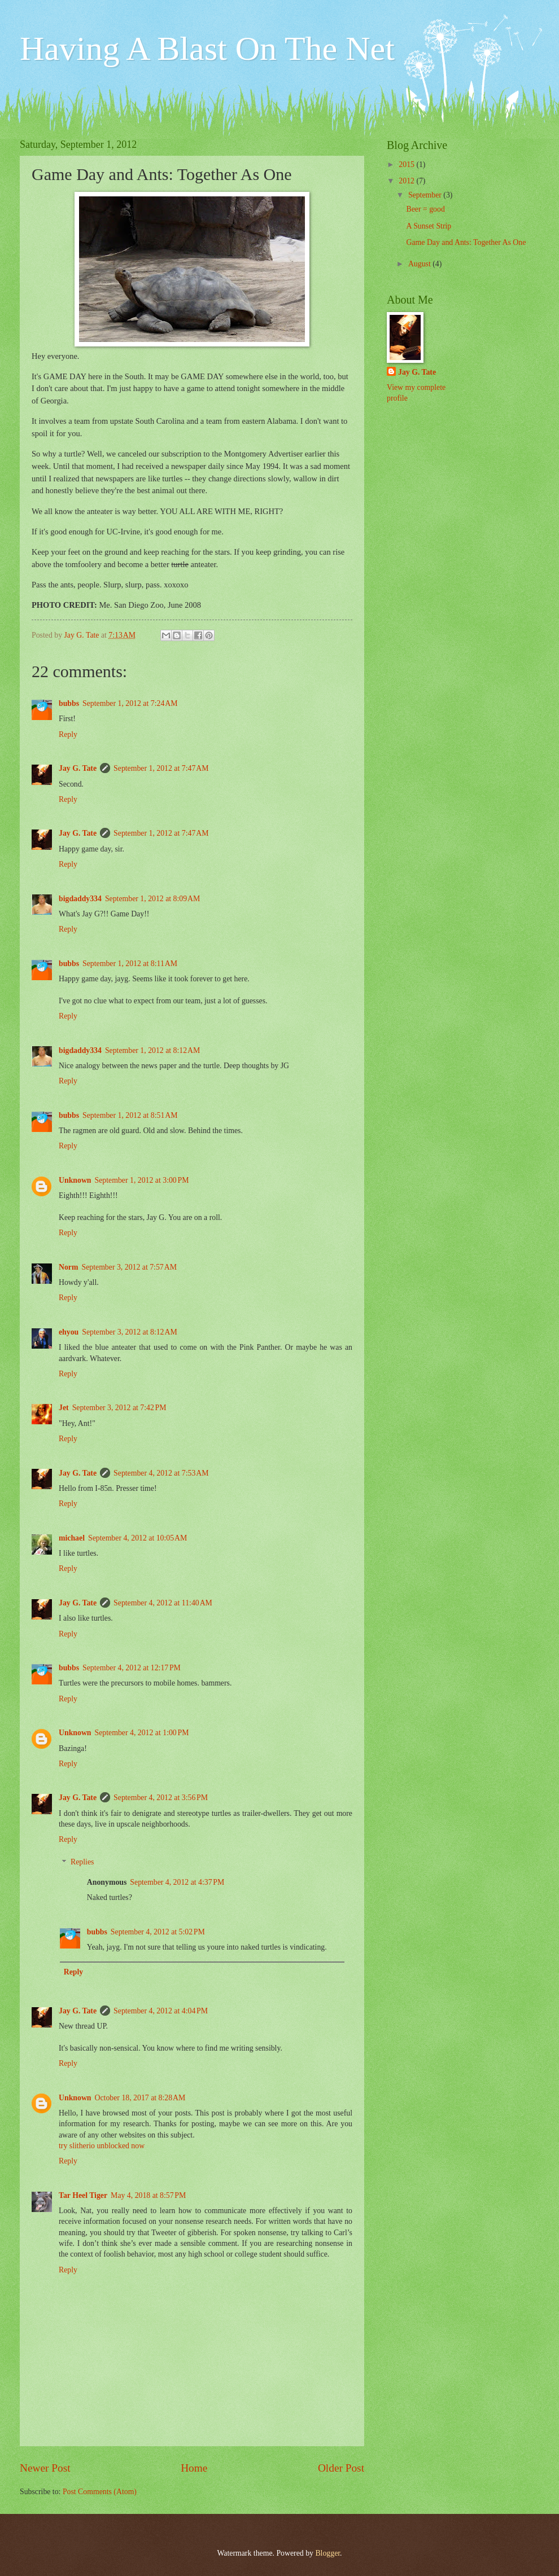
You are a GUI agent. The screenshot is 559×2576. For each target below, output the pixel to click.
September (425, 195)
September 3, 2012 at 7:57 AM (128, 1267)
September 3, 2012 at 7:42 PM (119, 1407)
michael (72, 1538)
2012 (407, 181)
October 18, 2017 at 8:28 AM (140, 2098)
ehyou (68, 1332)
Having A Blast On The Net (207, 48)
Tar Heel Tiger (83, 2195)
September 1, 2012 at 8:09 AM (152, 898)
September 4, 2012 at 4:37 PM (177, 1882)
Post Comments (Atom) (100, 2491)
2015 (407, 164)
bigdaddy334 (80, 898)
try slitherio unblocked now (102, 2145)
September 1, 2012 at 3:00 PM (142, 1180)
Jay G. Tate (78, 768)
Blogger (327, 2553)
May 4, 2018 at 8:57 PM (148, 2195)
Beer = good (425, 209)
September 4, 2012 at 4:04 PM (160, 2011)
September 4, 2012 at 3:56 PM (160, 1797)
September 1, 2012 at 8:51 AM (129, 1115)
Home (194, 2468)
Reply (68, 734)
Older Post (341, 2468)
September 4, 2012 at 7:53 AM (160, 1473)
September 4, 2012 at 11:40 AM (162, 1603)
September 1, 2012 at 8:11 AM (129, 963)
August (420, 264)
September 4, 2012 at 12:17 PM (131, 1668)
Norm (68, 1267)
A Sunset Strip (428, 226)
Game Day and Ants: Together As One (466, 242)
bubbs (69, 703)
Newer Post (45, 2468)
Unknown (75, 1180)
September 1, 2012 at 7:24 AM (129, 703)
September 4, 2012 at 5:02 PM (158, 1932)
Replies (82, 1862)
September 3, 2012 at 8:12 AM (129, 1332)
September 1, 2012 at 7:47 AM (160, 768)
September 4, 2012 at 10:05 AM (137, 1538)
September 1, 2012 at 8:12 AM (152, 1050)
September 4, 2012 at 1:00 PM (142, 1732)
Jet (64, 1407)
